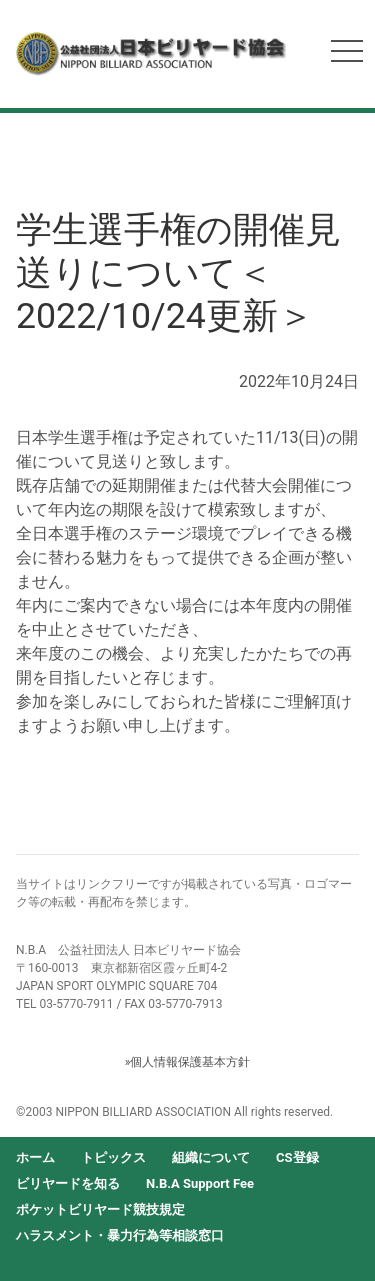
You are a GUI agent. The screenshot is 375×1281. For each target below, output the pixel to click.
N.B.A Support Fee (200, 1183)
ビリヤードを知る (68, 1183)
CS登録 (297, 1157)
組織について (211, 1157)
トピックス (113, 1157)
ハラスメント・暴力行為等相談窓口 (120, 1235)
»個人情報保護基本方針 (188, 1062)
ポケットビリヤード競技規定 (100, 1209)
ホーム (35, 1157)
